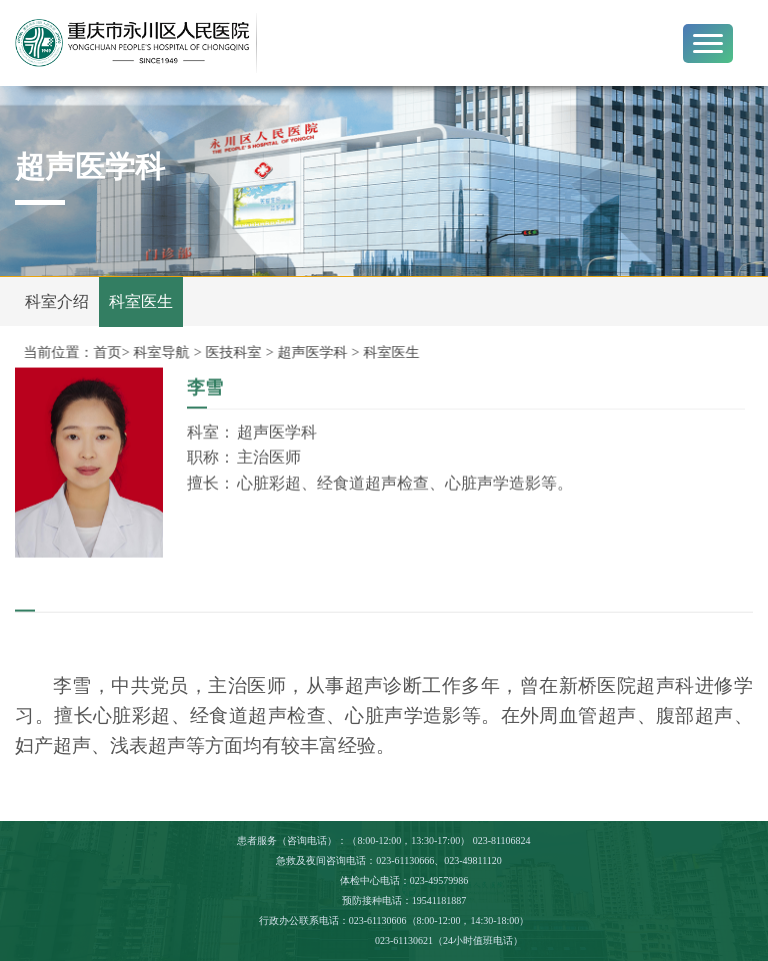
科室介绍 (57, 301)
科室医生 (141, 301)
